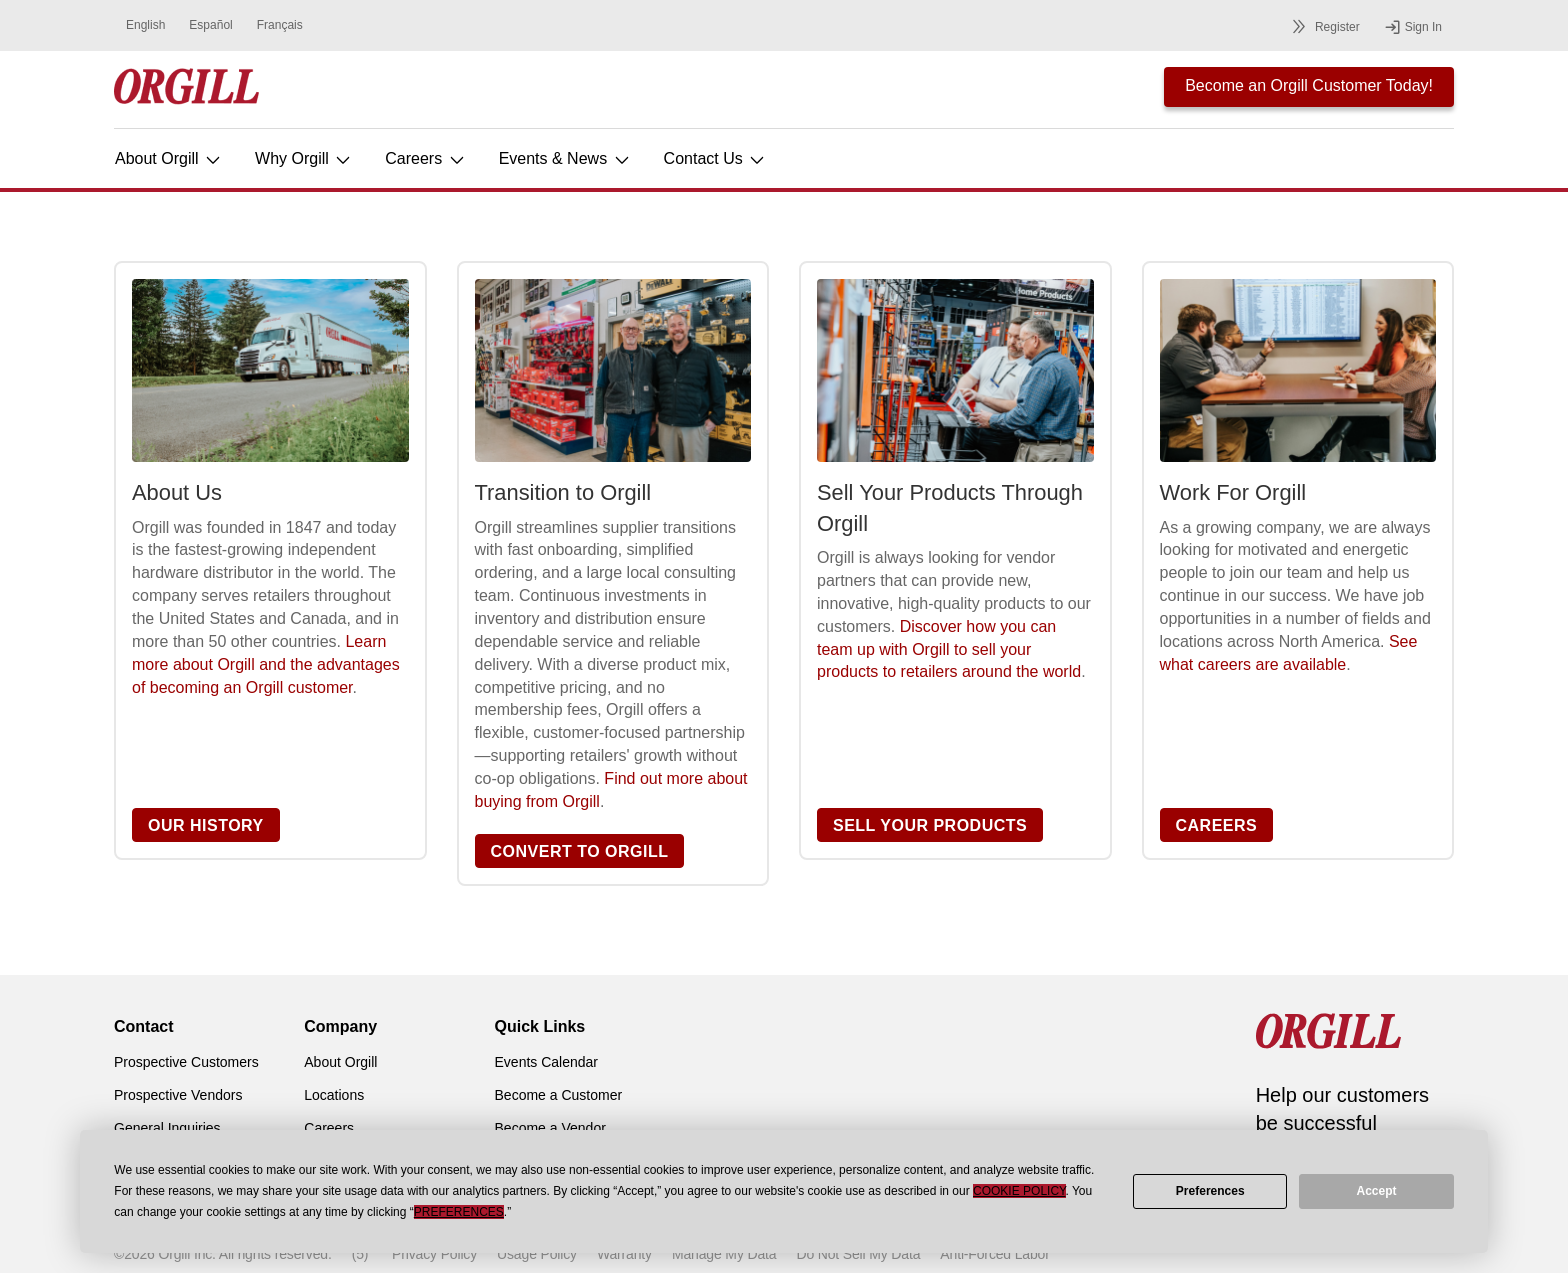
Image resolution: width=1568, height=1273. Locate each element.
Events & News (565, 158)
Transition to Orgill (563, 492)
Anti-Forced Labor (994, 1254)
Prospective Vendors (178, 1095)
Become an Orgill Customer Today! (1309, 85)
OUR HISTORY (206, 825)
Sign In (1413, 27)
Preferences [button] (459, 1212)
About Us (177, 492)
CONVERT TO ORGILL (580, 851)
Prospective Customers (186, 1062)
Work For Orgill (1233, 492)
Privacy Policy (434, 1254)
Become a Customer (559, 1095)
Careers (425, 158)
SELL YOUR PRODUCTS (930, 825)
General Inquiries (167, 1128)
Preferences (1210, 1191)
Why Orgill (304, 158)
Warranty (624, 1254)
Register (1323, 26)
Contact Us (716, 158)
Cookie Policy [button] (1019, 1191)
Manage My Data (724, 1254)
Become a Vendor (550, 1128)
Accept (1377, 1191)
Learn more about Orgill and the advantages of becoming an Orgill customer (266, 664)
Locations (334, 1095)
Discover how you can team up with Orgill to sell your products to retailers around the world (949, 649)
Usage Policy (537, 1254)
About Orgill (169, 158)
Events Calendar (547, 1062)
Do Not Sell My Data (858, 1254)
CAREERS (1217, 825)
